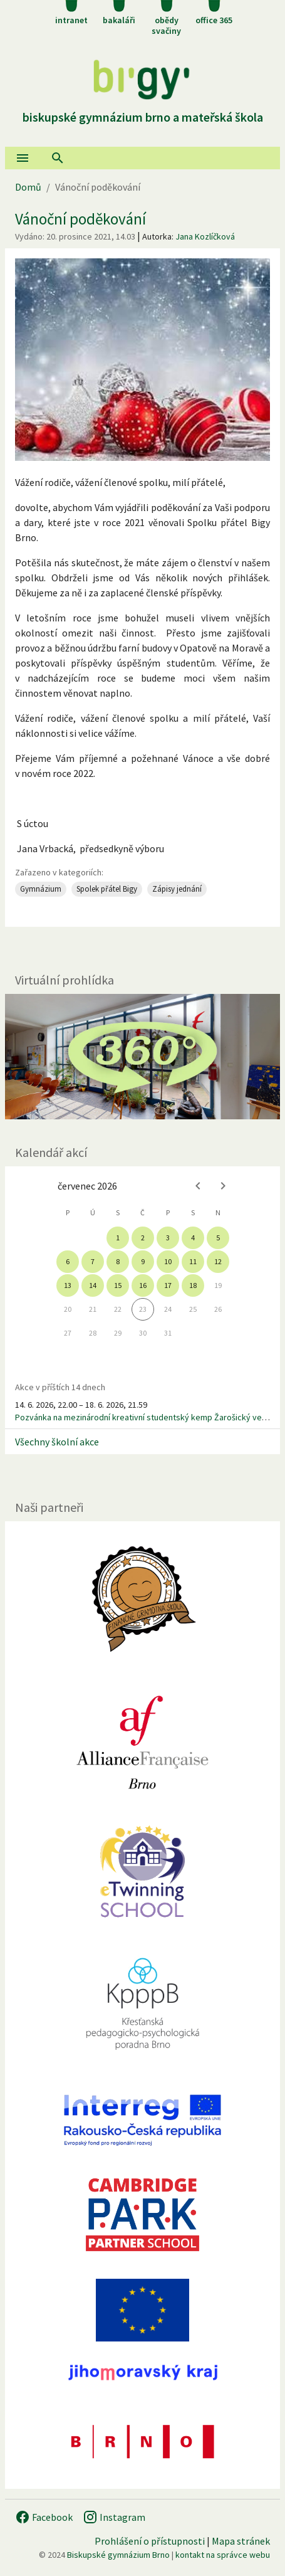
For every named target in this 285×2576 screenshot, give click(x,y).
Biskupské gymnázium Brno (118, 2554)
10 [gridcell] (168, 1261)
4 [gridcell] (193, 1237)
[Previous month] (197, 1185)
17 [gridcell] (168, 1285)
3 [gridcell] (168, 1237)
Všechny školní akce (57, 1441)
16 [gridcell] (143, 1285)
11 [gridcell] (193, 1261)
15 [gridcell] (118, 1285)
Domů (28, 187)
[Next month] (223, 1185)
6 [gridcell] (68, 1261)
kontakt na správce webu (222, 2554)
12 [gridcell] (218, 1261)
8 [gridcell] (118, 1261)
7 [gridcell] (93, 1261)
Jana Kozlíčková (205, 236)
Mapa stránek (241, 2541)
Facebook (44, 2517)
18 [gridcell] (193, 1285)
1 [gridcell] (118, 1237)
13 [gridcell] (67, 1285)
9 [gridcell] (143, 1261)
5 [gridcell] (218, 1237)
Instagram (114, 2517)
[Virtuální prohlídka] (142, 1057)
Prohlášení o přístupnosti (150, 2541)
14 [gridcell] (92, 1285)
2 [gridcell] (143, 1237)
